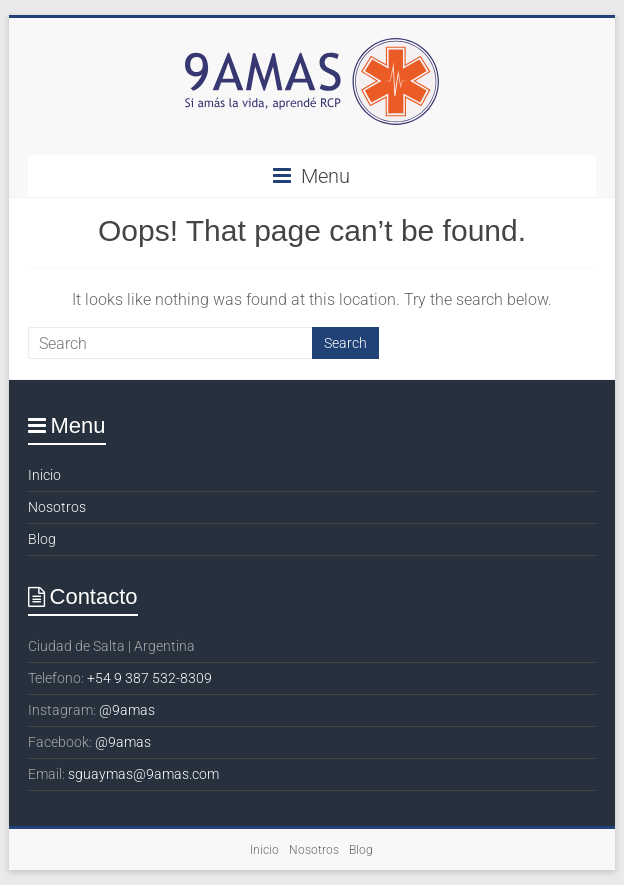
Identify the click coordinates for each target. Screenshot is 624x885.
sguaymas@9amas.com (143, 774)
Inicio (44, 475)
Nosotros (57, 507)
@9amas (127, 710)
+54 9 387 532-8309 (149, 678)
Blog (42, 539)
